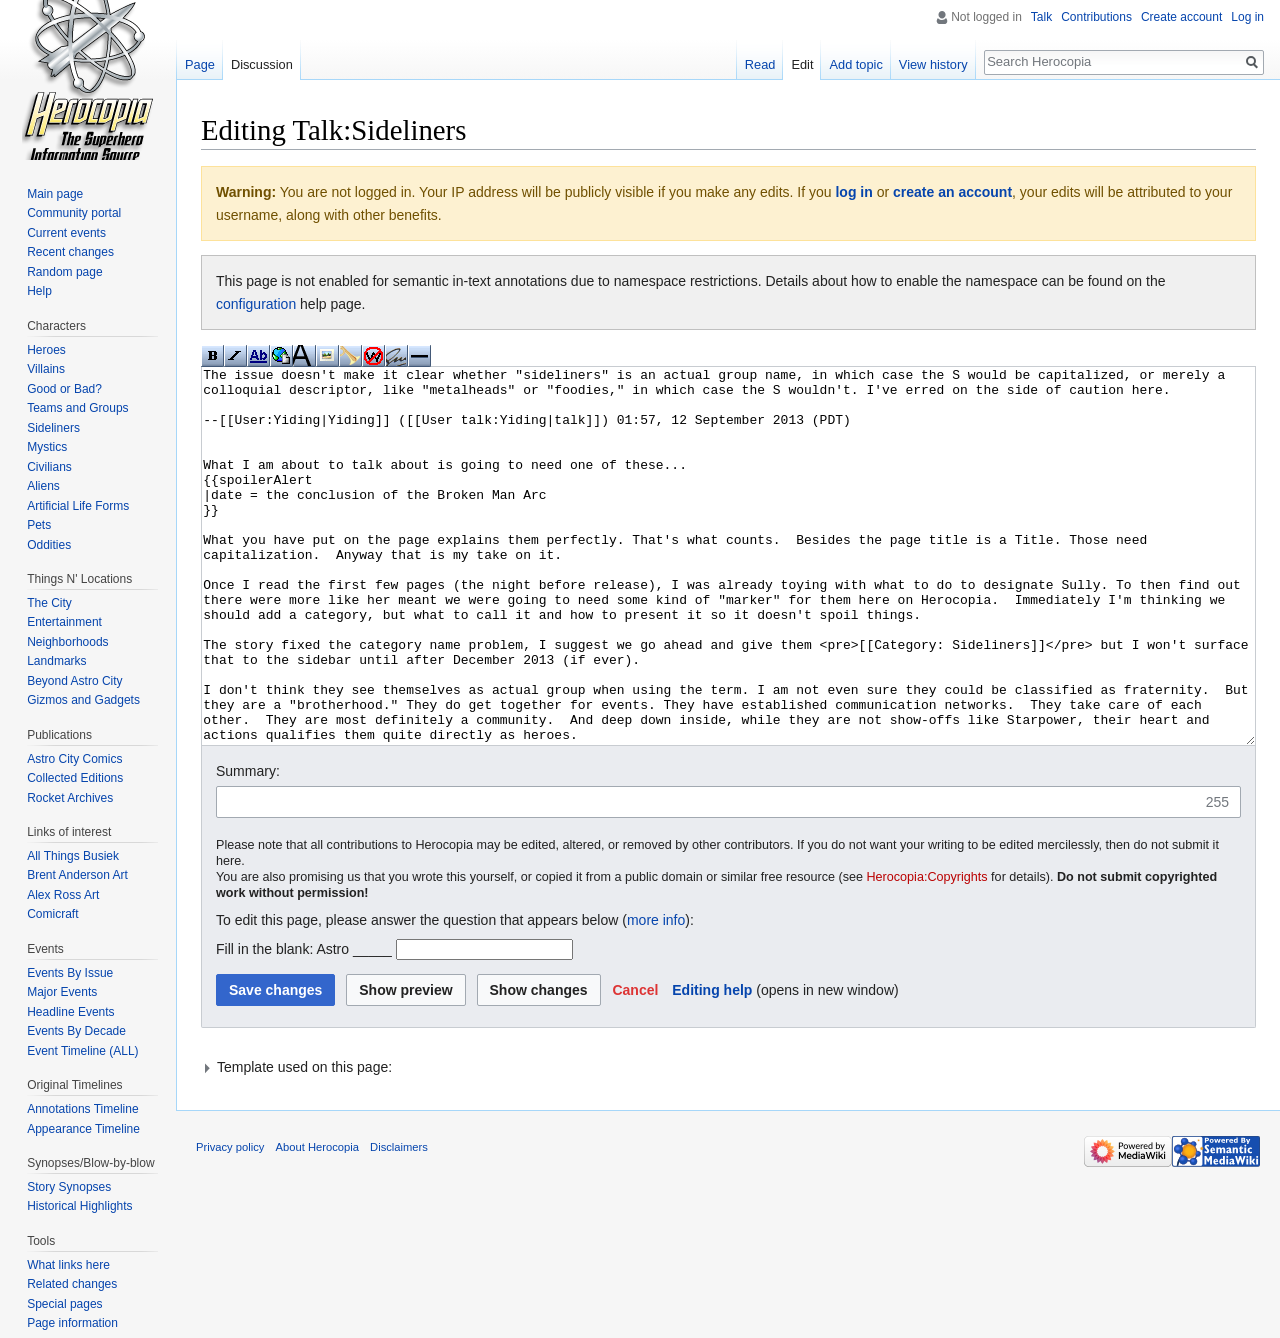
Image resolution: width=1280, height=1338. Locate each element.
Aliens (43, 486)
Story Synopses (69, 1187)
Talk (1041, 17)
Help (39, 291)
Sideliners (53, 428)
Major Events (62, 992)
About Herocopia (317, 1222)
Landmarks (56, 661)
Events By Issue (70, 973)
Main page (55, 194)
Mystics (47, 447)
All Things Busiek (73, 856)
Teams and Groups (77, 408)
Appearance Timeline (83, 1129)
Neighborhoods (67, 642)
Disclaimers (399, 1222)
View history (933, 64)
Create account (1181, 17)
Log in (1247, 17)
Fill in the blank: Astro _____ (304, 1024)
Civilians (49, 467)
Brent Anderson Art (77, 875)
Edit (802, 64)
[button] (635, 1065)
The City (49, 603)
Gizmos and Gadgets (83, 700)
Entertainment (64, 622)
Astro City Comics (74, 759)
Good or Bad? (64, 389)
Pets (39, 525)
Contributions (1096, 17)
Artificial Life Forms (78, 506)
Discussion (262, 64)
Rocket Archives (70, 798)
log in (853, 192)
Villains (46, 369)
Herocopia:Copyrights (927, 952)
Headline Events (70, 1012)
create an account (952, 192)
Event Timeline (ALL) (82, 1051)
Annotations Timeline (82, 1109)
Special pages (64, 1304)
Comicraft (52, 914)
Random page (64, 272)
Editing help (712, 1065)
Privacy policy (230, 1222)
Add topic (855, 64)
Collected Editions (75, 778)
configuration (256, 304)
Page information (72, 1323)
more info (656, 995)
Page (200, 64)
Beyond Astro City (74, 681)
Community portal (74, 213)
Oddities (49, 545)
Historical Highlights (79, 1206)
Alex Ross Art (63, 895)
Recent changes (70, 252)
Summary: (248, 846)
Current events (66, 233)
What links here (68, 1265)
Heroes (46, 350)
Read (760, 64)
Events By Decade (76, 1031)
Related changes (72, 1284)
